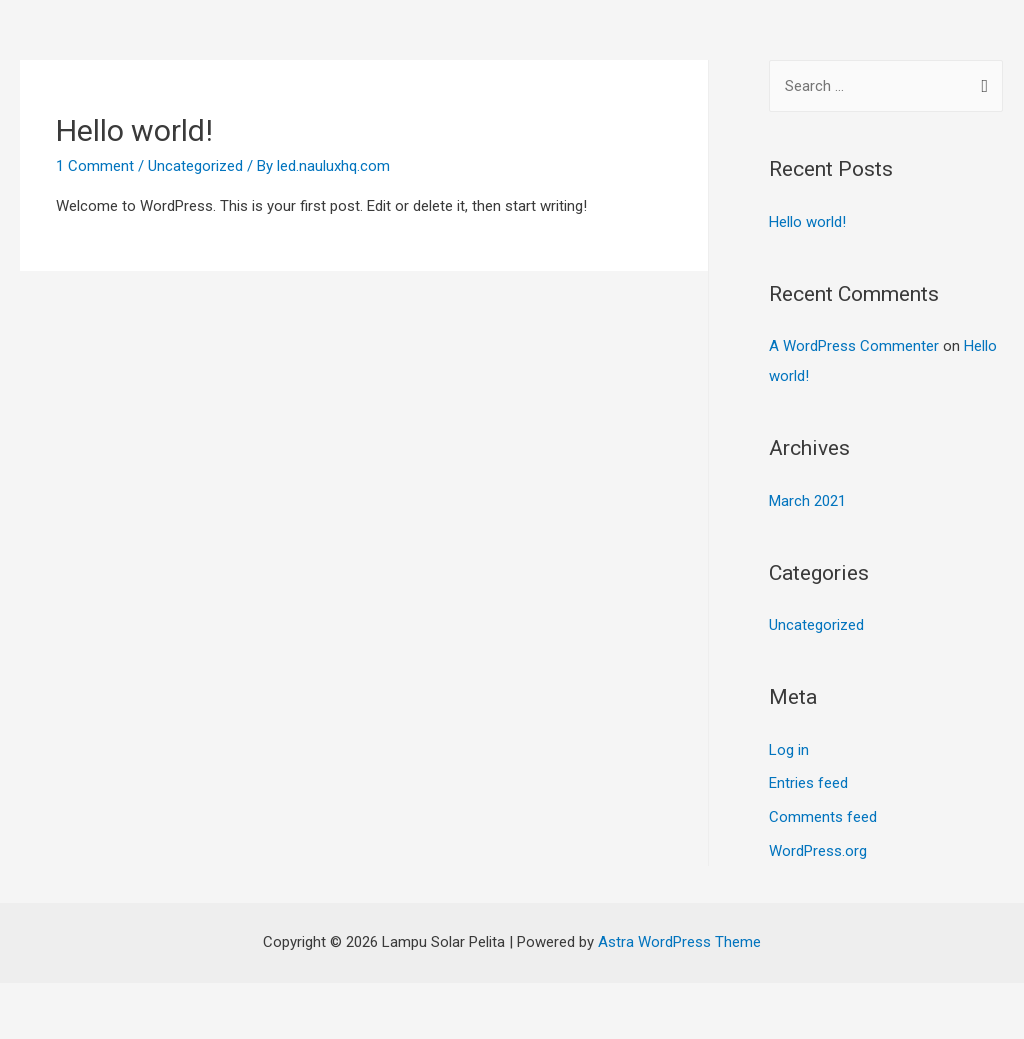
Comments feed (823, 817)
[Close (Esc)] (40, 1001)
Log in (789, 750)
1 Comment (95, 166)
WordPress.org (818, 851)
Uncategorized (195, 166)
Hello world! (134, 130)
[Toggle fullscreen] (208, 1001)
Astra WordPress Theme (679, 942)
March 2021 (807, 501)
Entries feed (808, 783)
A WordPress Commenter (854, 346)
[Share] (124, 1001)
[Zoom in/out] (292, 1001)
